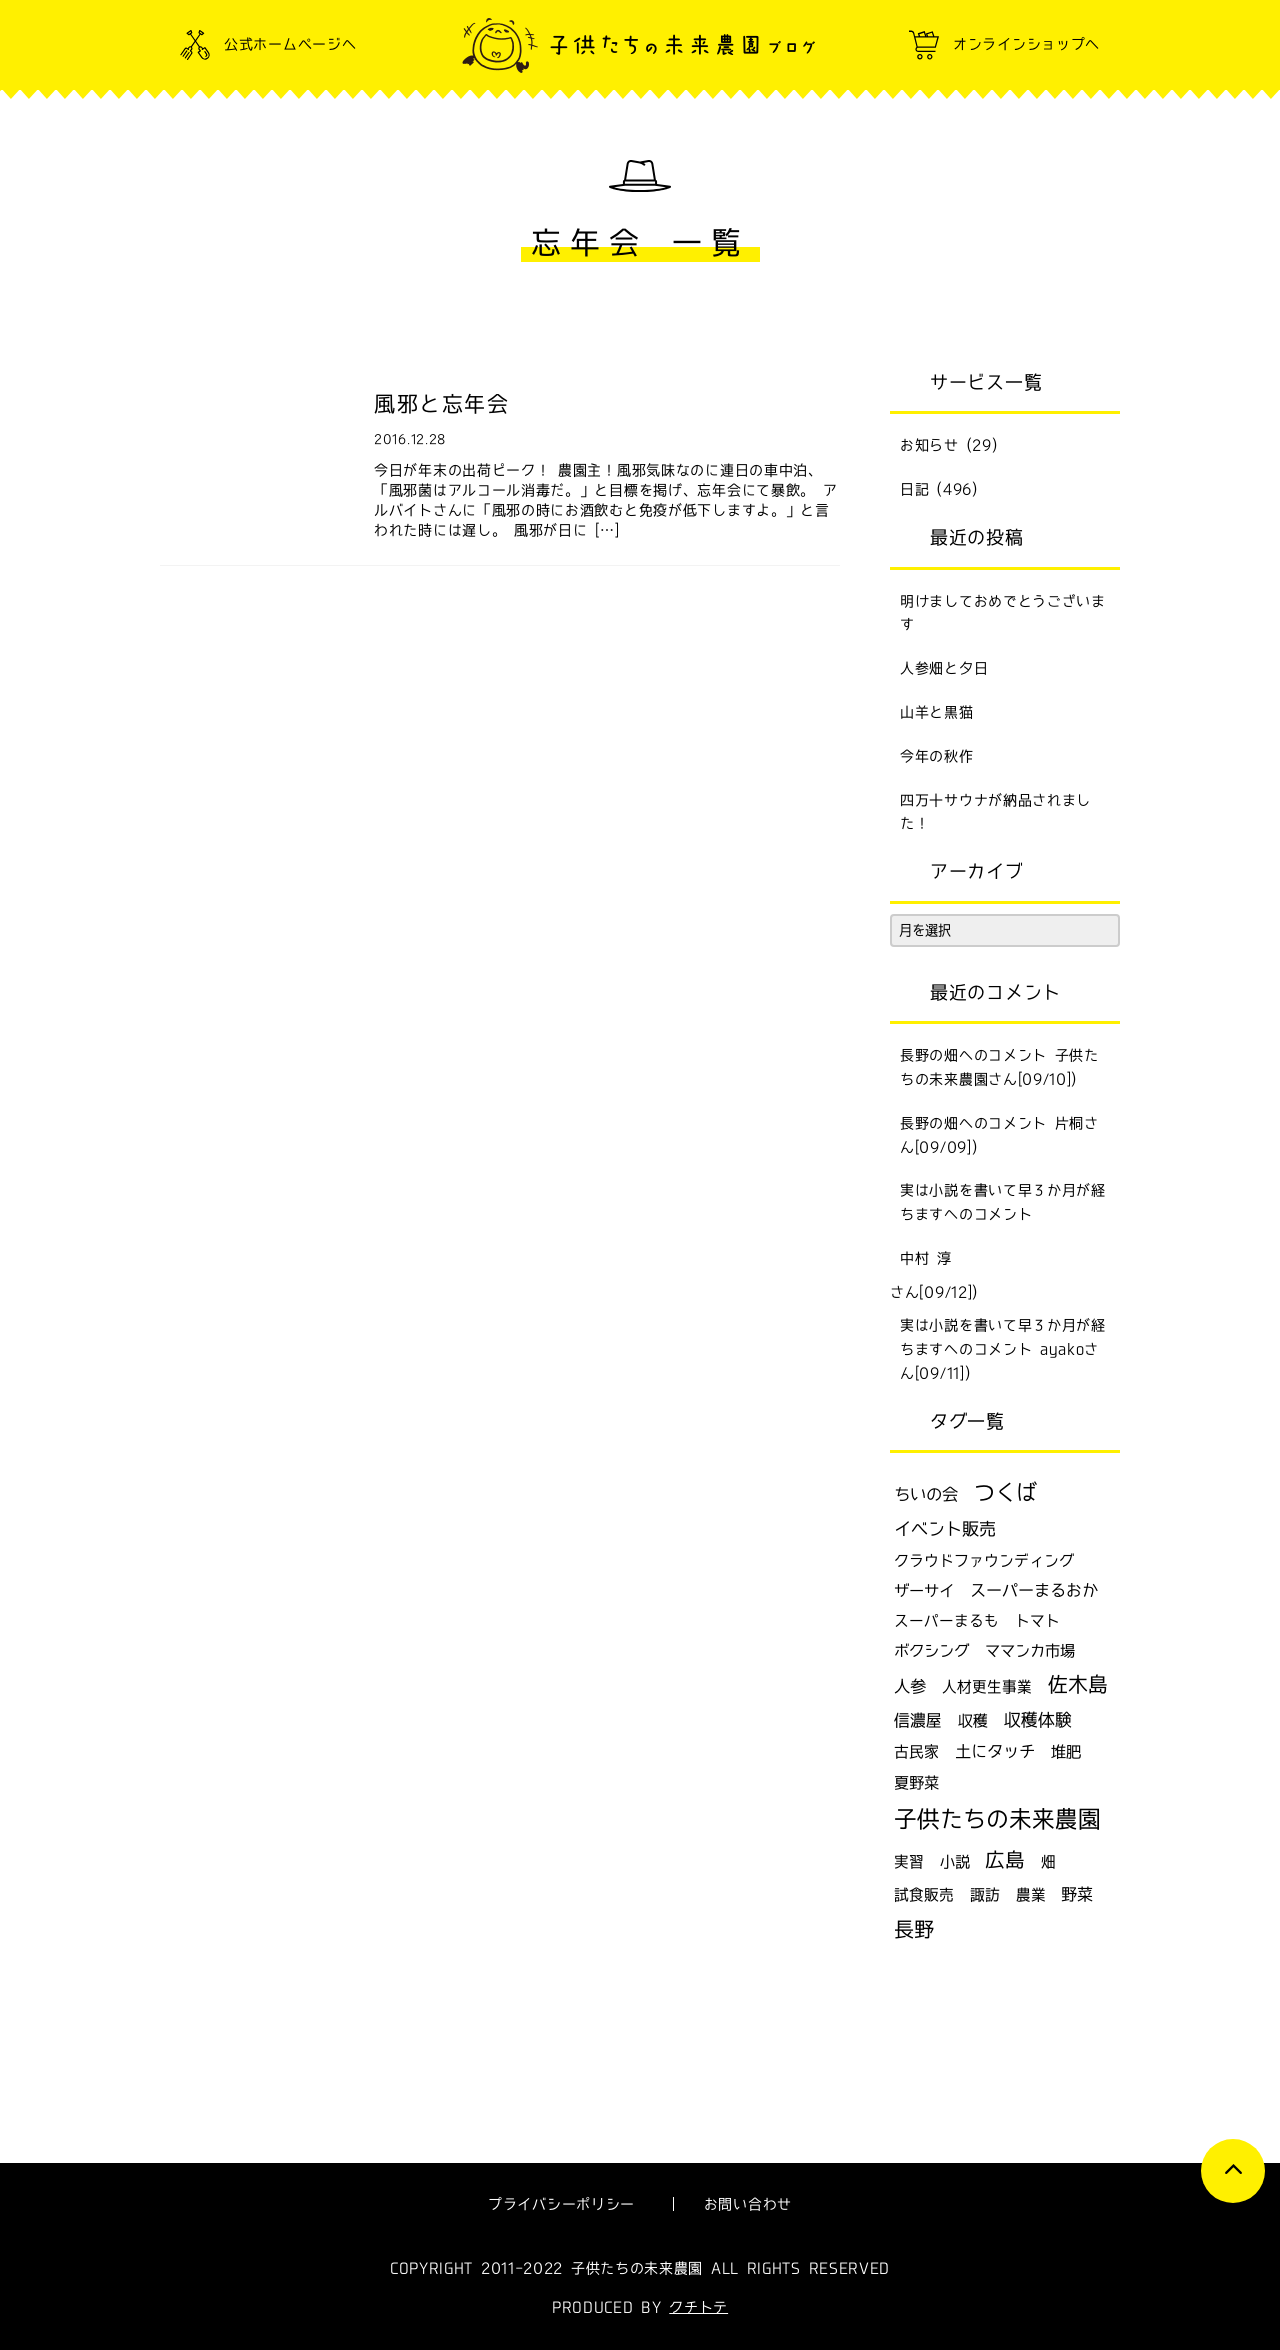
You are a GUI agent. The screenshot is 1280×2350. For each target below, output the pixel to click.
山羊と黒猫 (937, 712)
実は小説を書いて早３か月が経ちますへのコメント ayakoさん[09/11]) (1003, 1349)
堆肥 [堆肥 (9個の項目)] (1066, 1751)
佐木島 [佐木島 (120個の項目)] (1078, 1684)
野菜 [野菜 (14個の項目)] (1077, 1894)
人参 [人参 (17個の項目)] (910, 1686)
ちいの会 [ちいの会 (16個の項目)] (926, 1494)
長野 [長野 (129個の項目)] (914, 1929)
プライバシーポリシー (561, 2204)
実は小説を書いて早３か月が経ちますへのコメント (1003, 1202)
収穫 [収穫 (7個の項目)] (973, 1720)
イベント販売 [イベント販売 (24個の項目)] (945, 1528)
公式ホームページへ (290, 44)
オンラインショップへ (1026, 44)
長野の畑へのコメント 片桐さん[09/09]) (999, 1135)
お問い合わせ (748, 2204)
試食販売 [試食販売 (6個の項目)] (924, 1894)
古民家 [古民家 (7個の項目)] (916, 1751)
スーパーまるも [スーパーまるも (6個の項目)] (946, 1620)
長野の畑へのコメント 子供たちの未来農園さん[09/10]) (999, 1067)
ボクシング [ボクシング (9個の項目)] (931, 1650)
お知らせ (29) (948, 445)
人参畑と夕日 (944, 668)
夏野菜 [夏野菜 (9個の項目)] (916, 1782)
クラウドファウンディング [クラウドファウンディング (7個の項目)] (984, 1560)
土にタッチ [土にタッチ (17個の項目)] (995, 1751)
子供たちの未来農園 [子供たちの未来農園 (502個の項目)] (997, 1818)
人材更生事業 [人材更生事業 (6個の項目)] (987, 1686)
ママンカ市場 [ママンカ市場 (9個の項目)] (1030, 1650)
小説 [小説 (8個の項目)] (955, 1861)
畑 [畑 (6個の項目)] (1048, 1861)
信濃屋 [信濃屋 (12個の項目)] (918, 1720)
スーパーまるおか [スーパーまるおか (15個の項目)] (1034, 1590)
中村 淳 (926, 1258)
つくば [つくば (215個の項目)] (1005, 1492)
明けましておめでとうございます (1003, 613)
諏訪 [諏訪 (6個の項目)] (985, 1894)
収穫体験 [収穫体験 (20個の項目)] (1038, 1719)
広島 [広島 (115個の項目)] (1005, 1859)
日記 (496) (939, 489)
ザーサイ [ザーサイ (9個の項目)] (924, 1590)
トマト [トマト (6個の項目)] (1037, 1620)
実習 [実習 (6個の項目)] (909, 1861)
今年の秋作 (937, 756)
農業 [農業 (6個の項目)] (1031, 1894)
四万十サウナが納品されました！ (995, 812)
